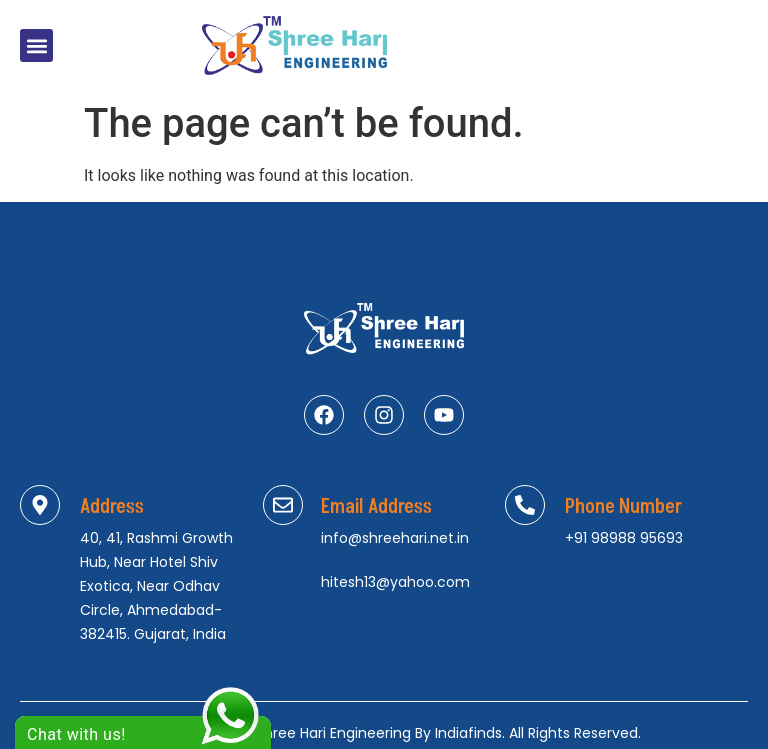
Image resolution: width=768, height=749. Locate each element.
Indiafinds (468, 733)
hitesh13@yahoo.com (395, 582)
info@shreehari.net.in (395, 538)
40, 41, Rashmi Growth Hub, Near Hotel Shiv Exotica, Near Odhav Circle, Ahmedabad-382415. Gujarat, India (156, 586)
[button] (36, 45)
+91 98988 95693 (624, 538)
